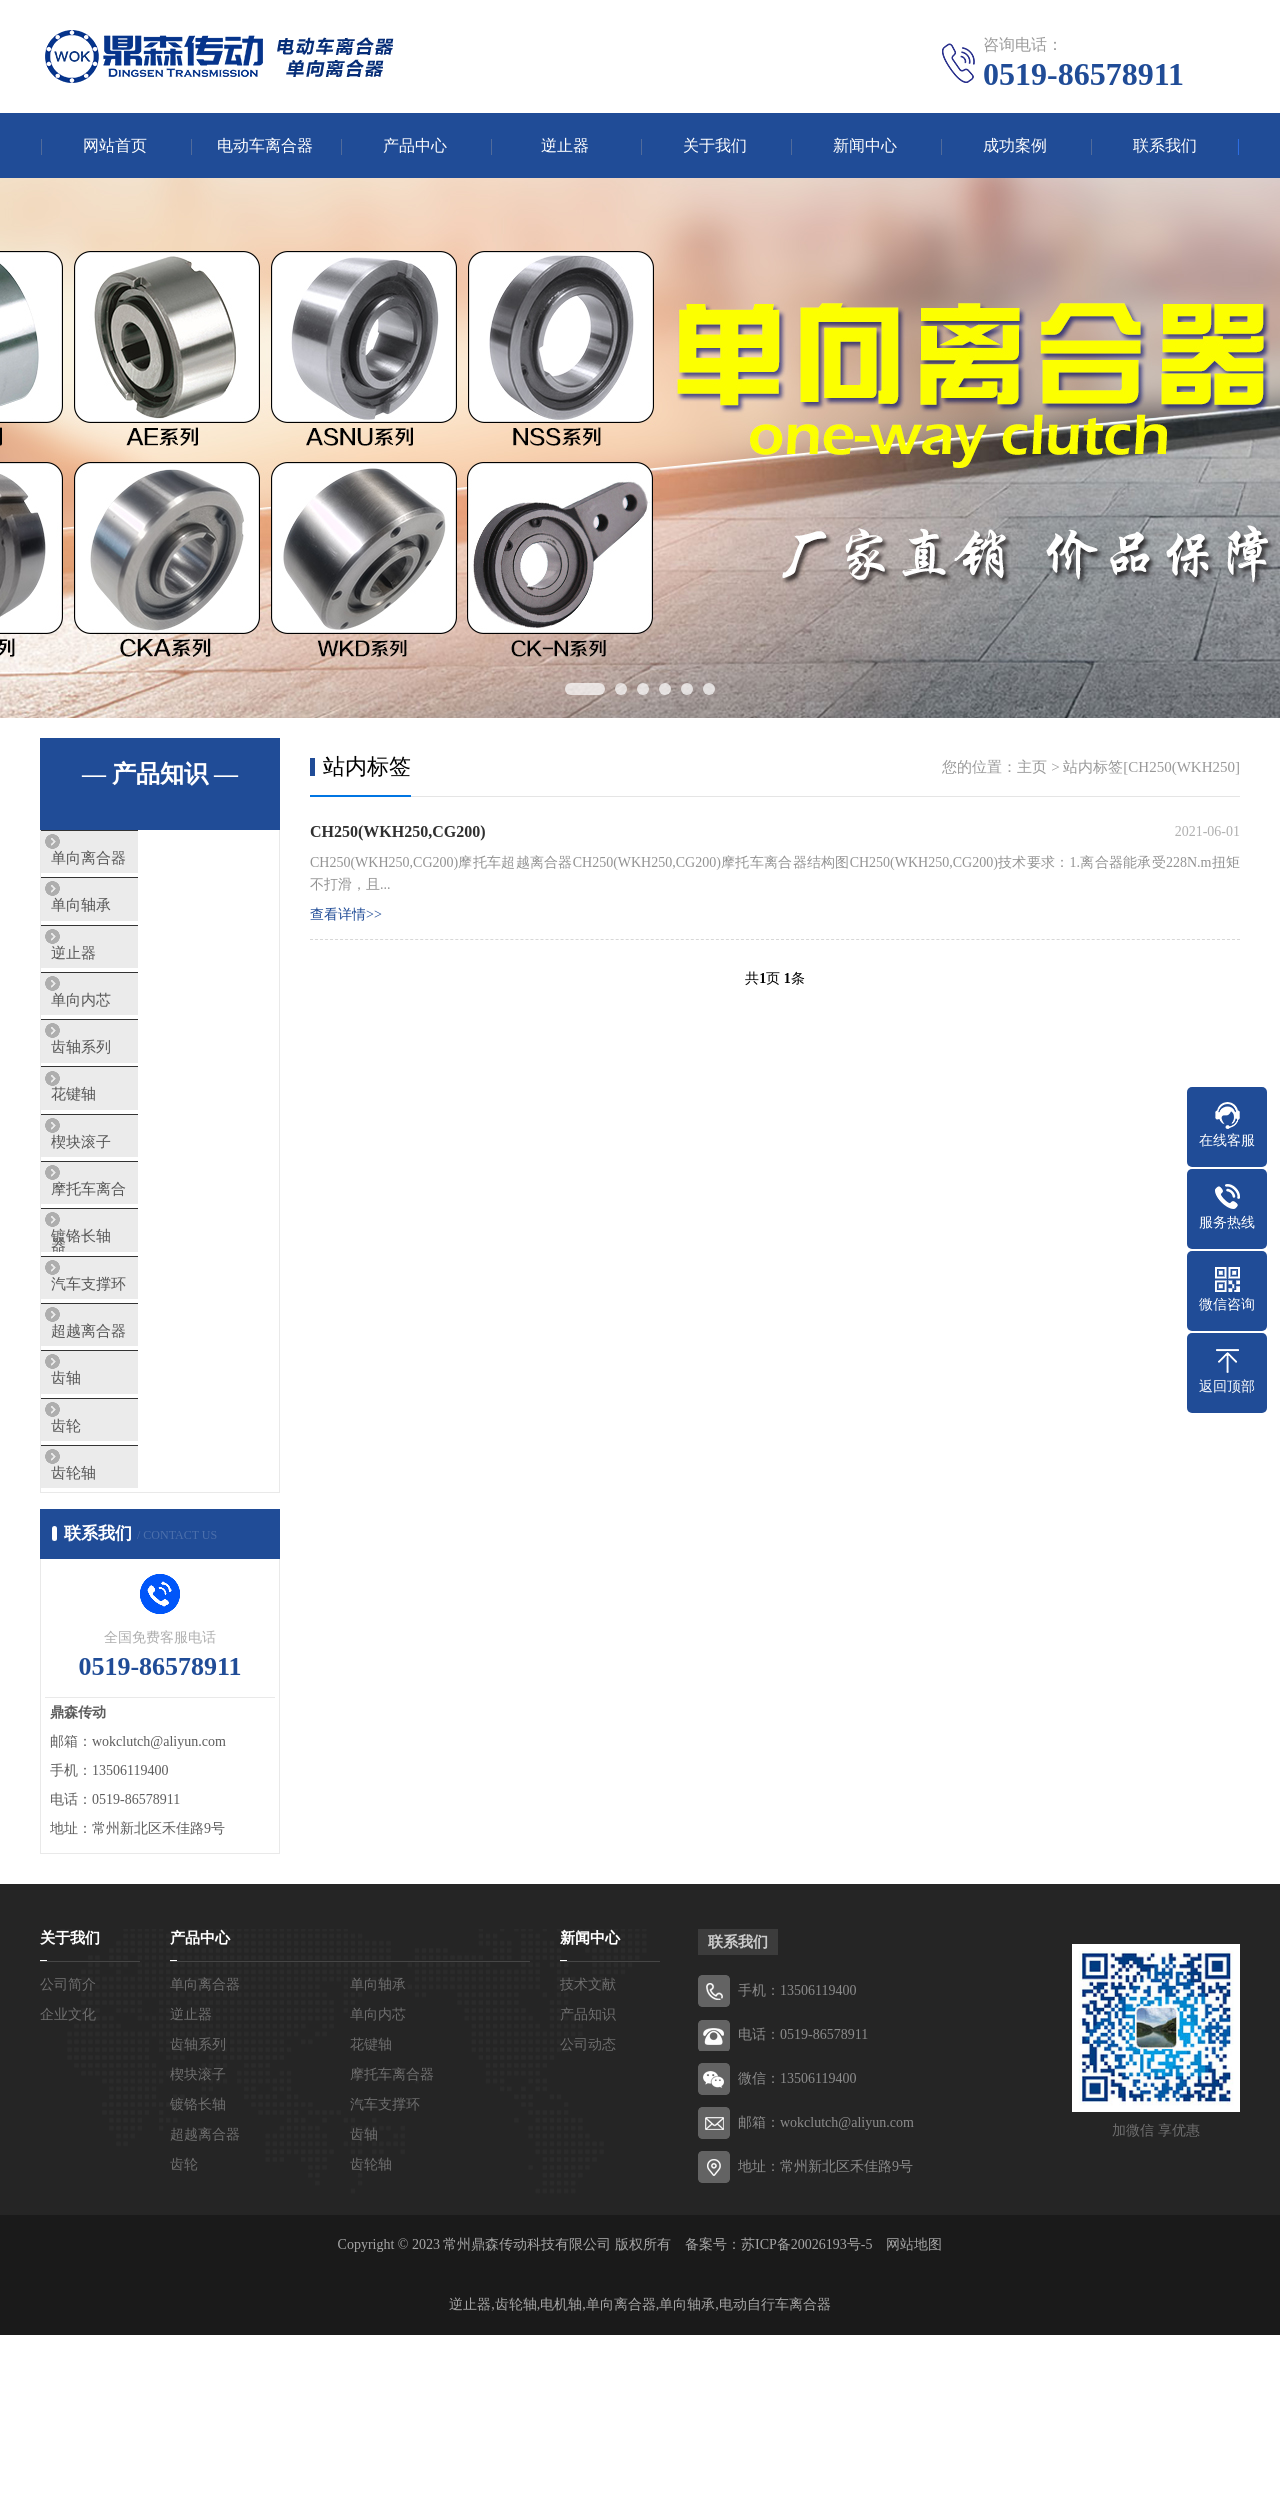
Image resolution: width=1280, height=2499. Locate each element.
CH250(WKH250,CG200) (398, 831)
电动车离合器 (265, 145)
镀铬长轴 (117, 1332)
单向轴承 (117, 919)
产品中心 (415, 145)
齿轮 (102, 1568)
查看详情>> (346, 914)
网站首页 (115, 145)
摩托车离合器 (132, 1273)
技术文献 (588, 2148)
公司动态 (588, 2208)
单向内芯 (117, 1037)
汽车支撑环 (124, 1391)
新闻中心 (865, 145)
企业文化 (68, 2178)
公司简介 (68, 2148)
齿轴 (102, 1509)
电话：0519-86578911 (803, 2198)
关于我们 (715, 145)
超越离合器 (124, 1450)
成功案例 (1015, 145)
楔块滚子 (117, 1214)
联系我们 (1165, 145)
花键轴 (109, 1155)
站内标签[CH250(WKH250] (1151, 767)
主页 (1032, 767)
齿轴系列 (117, 1096)
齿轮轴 (109, 1627)
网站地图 (914, 2408)
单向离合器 (124, 860)
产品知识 (588, 2178)
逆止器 (565, 145)
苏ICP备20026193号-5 (806, 2408)
